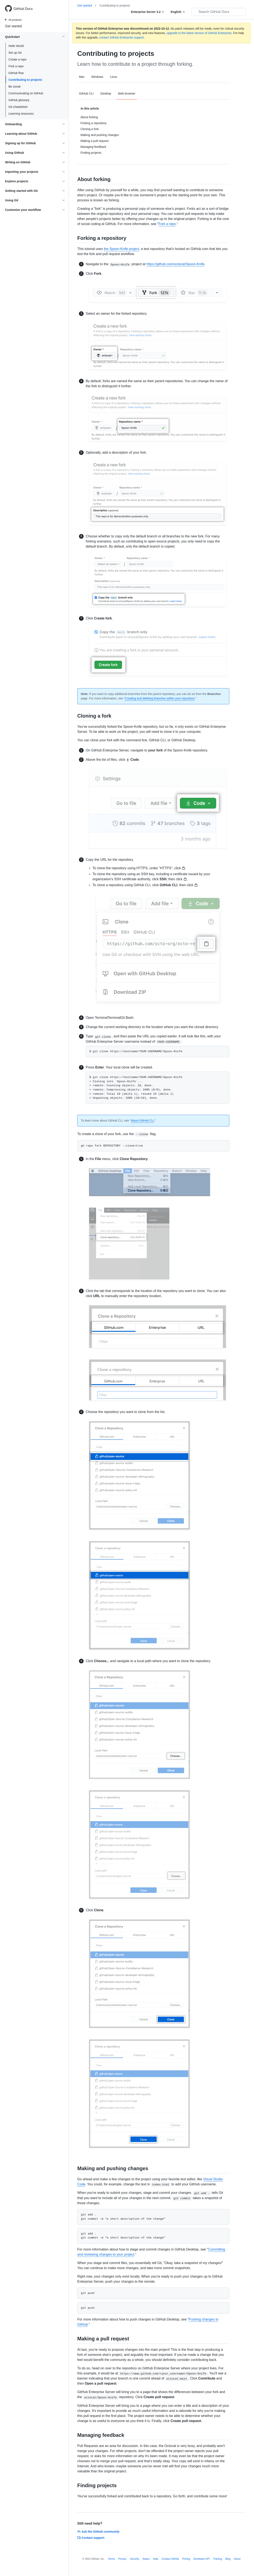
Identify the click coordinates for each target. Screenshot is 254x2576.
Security (134, 2558)
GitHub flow (16, 73)
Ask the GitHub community (98, 2531)
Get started (13, 26)
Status (146, 2558)
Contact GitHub (170, 2558)
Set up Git (15, 52)
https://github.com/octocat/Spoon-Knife (175, 264)
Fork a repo (16, 66)
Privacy (122, 2558)
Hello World (16, 46)
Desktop (105, 93)
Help (155, 2558)
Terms (111, 2558)
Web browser (126, 93)
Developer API (201, 2558)
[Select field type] (147, 11)
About (237, 2558)
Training (217, 2558)
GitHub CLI (86, 93)
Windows (97, 76)
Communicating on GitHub (25, 93)
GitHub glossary (19, 100)
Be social (14, 86)
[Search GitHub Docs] (219, 12)
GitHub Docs (23, 9)
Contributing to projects (25, 79)
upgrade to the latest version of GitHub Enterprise (199, 33)
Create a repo (17, 59)
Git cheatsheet (17, 106)
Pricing (186, 2558)
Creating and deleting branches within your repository (159, 698)
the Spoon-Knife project (121, 249)
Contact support (90, 2537)
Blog (228, 2558)
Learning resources (21, 113)
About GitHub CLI (142, 1120)
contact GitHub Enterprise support (121, 37)
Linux (113, 76)
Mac (81, 76)
